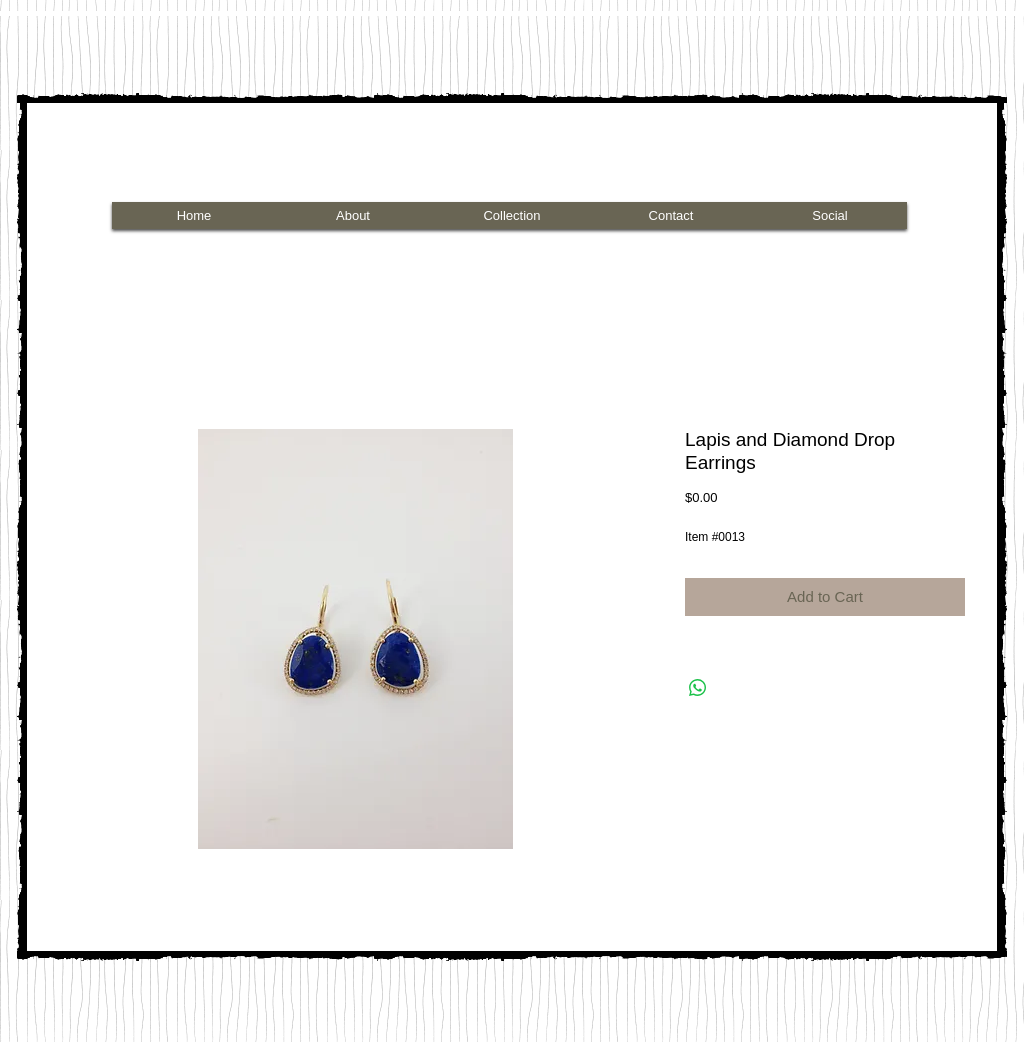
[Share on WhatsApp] (698, 688)
